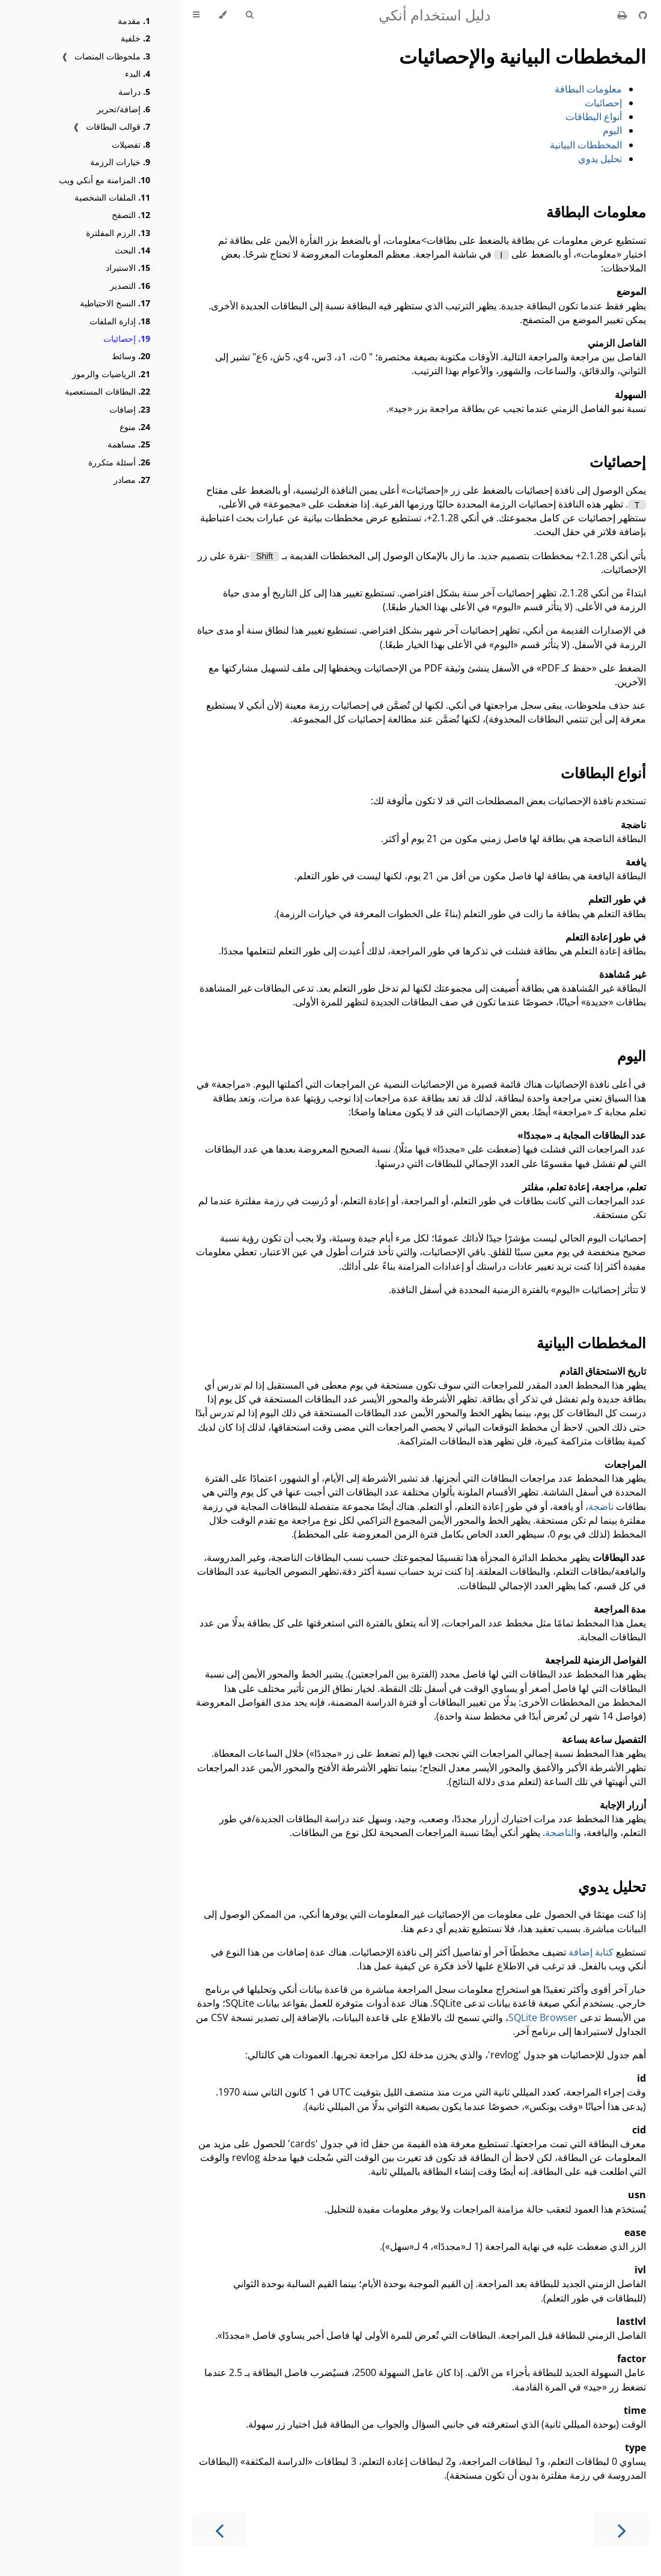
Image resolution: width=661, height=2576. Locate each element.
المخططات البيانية (586, 144)
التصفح (131, 214)
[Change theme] (222, 15)
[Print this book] (623, 15)
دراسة (134, 91)
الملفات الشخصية (112, 197)
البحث (132, 250)
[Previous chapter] (219, 2529)
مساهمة (129, 444)
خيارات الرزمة (120, 162)
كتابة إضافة (591, 1952)
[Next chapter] (622, 2529)
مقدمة (134, 20)
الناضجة (560, 1832)
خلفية (135, 38)
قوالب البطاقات (118, 126)
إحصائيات (126, 338)
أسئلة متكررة (119, 462)
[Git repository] (643, 15)
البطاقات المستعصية (107, 391)
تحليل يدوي (600, 158)
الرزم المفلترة (118, 232)
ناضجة (601, 1506)
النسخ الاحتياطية (115, 303)
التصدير (130, 285)
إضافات (129, 409)
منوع (135, 426)
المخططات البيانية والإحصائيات (522, 56)
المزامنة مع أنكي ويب (104, 180)
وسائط (131, 356)
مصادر (132, 479)
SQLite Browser (542, 2017)
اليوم (612, 130)
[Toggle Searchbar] (249, 15)
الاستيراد (128, 267)
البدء (137, 73)
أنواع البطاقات (593, 116)
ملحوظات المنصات (112, 56)
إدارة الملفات (120, 321)
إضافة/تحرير (123, 109)
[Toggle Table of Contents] (196, 15)
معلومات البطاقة (588, 88)
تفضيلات (131, 144)
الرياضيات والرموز (111, 374)
